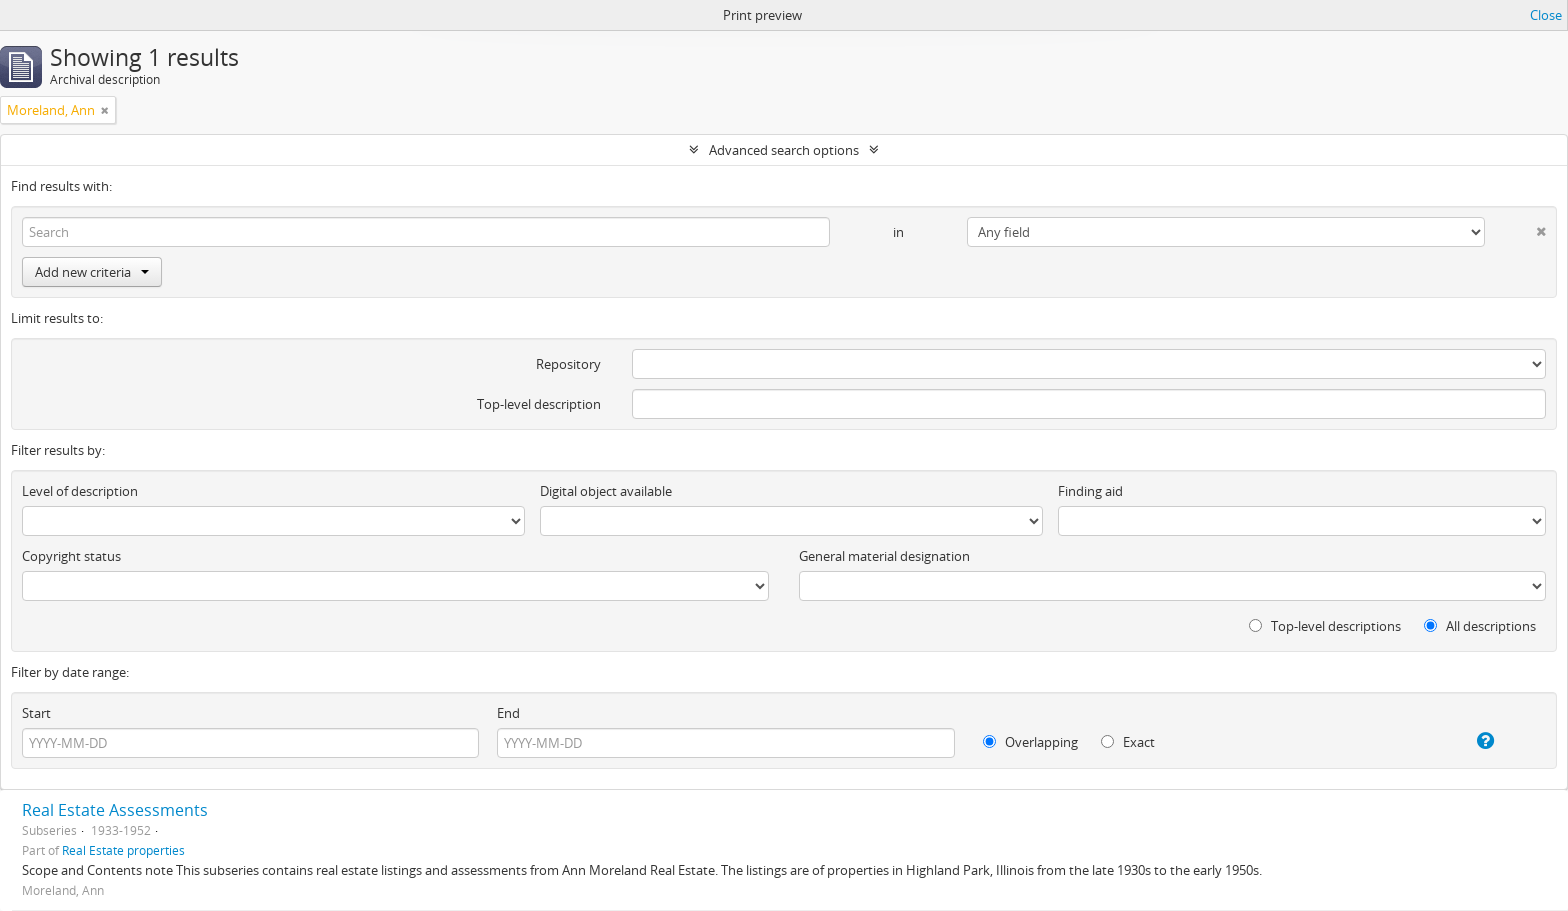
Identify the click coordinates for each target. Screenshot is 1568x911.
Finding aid (1090, 491)
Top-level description (539, 404)
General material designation (884, 556)
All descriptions (1480, 626)
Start (36, 713)
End (508, 713)
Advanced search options (784, 150)
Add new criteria (92, 272)
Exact (1128, 742)
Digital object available (606, 491)
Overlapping (1030, 742)
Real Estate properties (123, 850)
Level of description (80, 491)
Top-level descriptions (1325, 626)
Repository (568, 364)
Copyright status (71, 556)
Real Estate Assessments (115, 810)
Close (1546, 15)
